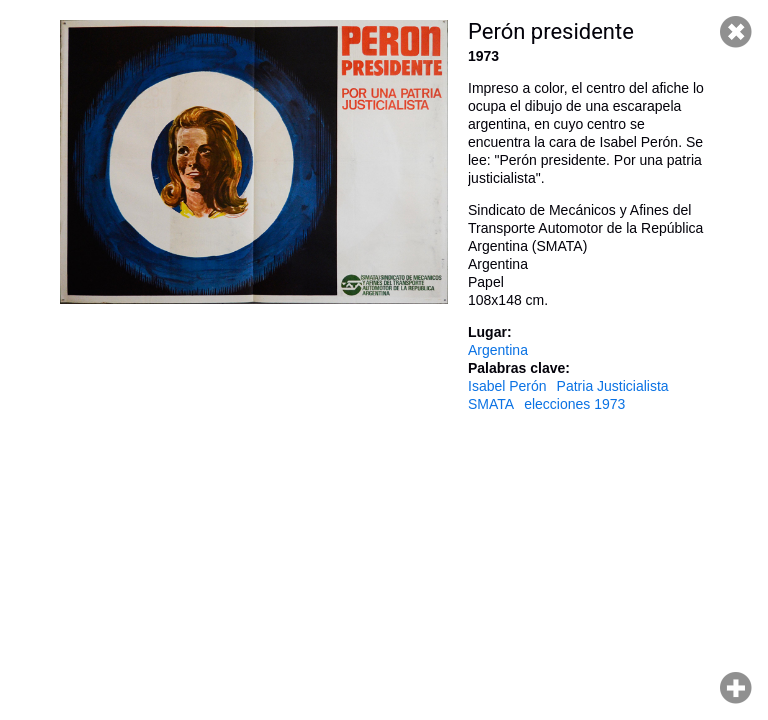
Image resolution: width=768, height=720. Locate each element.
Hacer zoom (736, 688)
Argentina (498, 350)
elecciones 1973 (574, 404)
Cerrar (736, 32)
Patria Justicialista (613, 386)
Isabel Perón (507, 386)
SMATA (491, 404)
